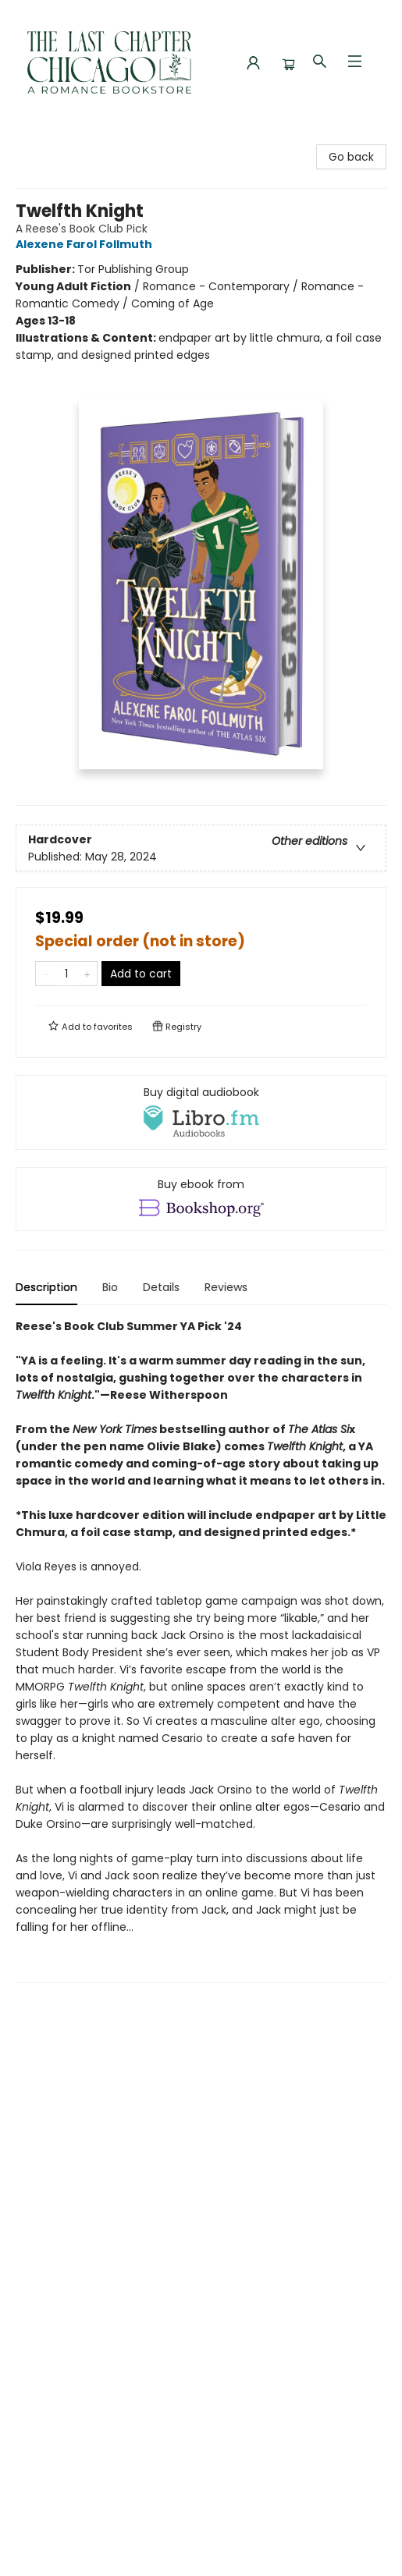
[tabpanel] (201, 1650)
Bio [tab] (110, 1287)
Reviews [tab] (226, 1287)
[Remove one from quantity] (45, 973)
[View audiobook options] (201, 1112)
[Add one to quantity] (87, 973)
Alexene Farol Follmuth (86, 244)
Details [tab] (161, 1287)
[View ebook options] (201, 1199)
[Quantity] (66, 973)
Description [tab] (46, 1287)
